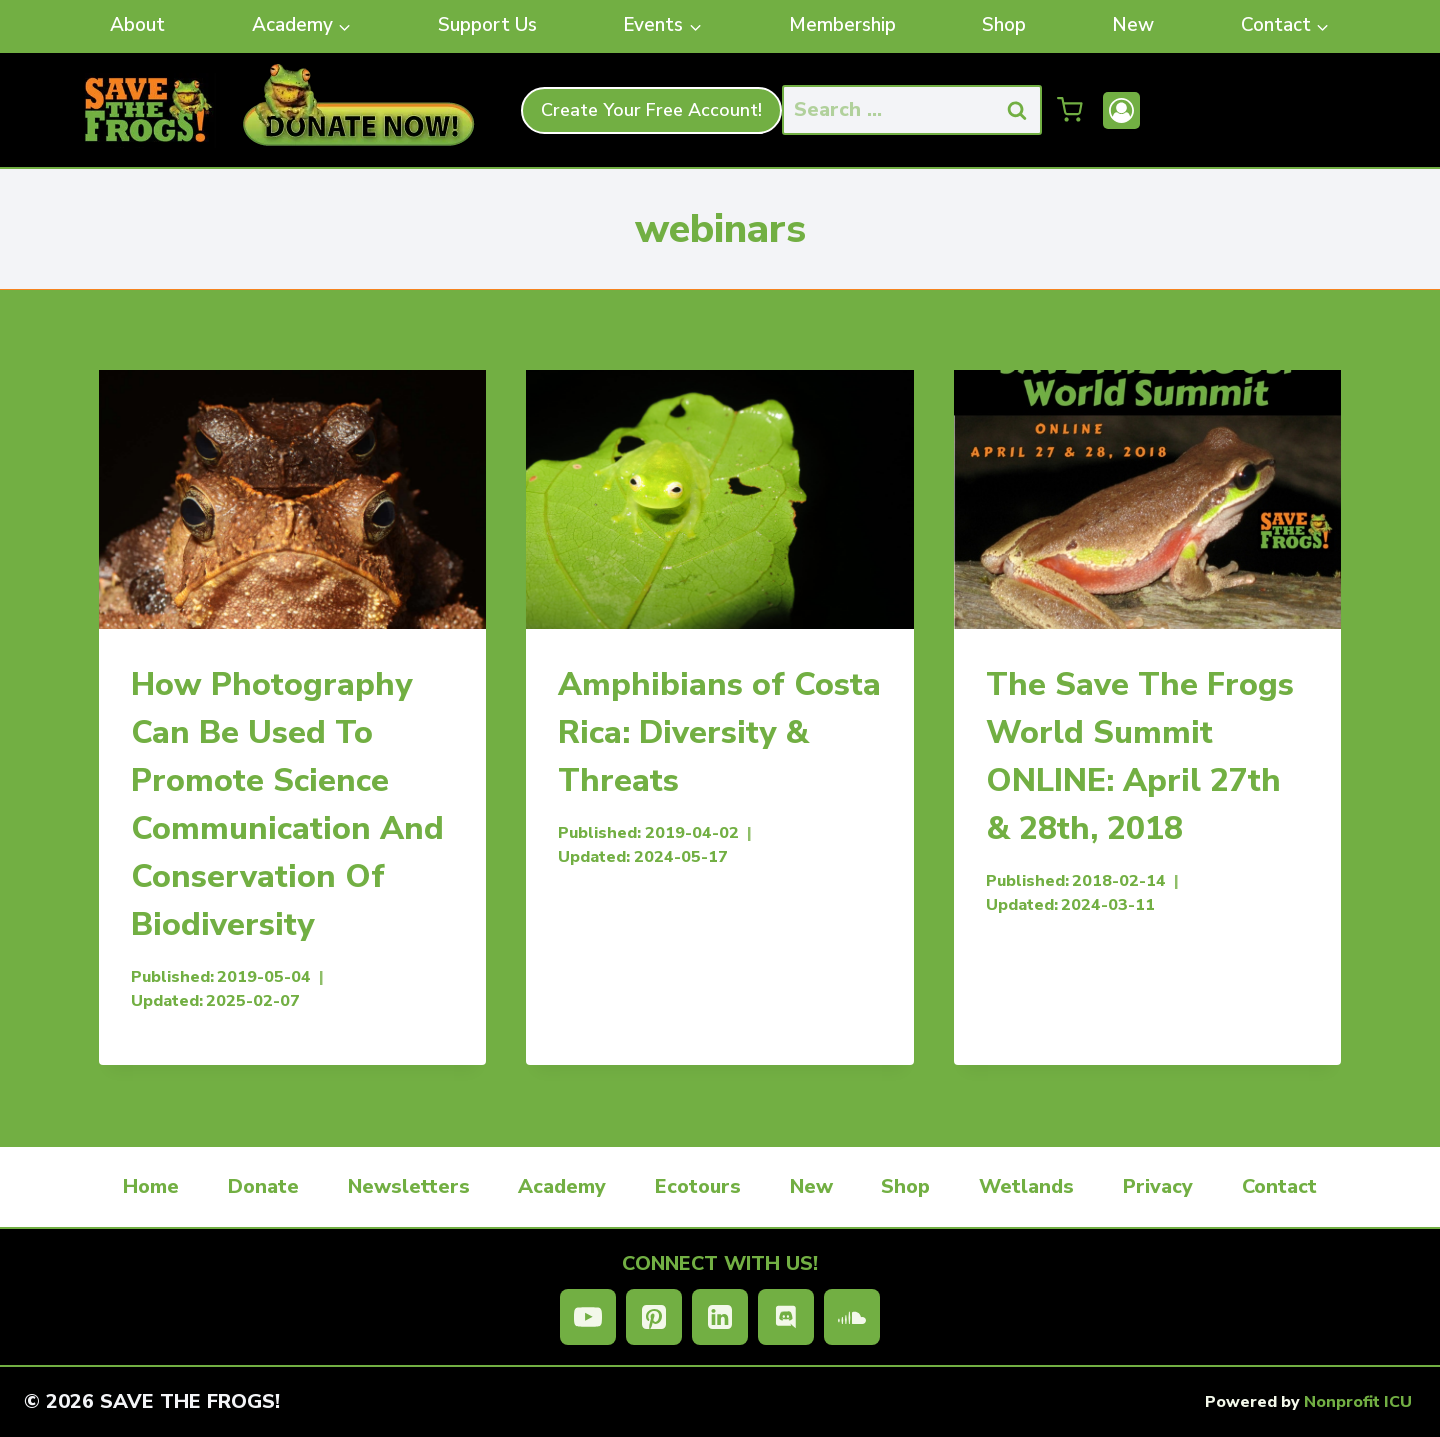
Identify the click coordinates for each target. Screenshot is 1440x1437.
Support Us (487, 25)
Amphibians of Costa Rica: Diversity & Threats (719, 732)
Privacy (1158, 1186)
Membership (842, 25)
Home (151, 1186)
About (137, 25)
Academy (562, 1186)
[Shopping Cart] (1070, 110)
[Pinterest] (654, 1317)
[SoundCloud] (852, 1317)
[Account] (1121, 110)
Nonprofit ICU (1358, 1402)
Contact (1279, 1186)
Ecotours (698, 1186)
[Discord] (786, 1317)
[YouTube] (588, 1317)
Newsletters (409, 1186)
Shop (1004, 25)
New (1133, 25)
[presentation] (292, 499)
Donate (263, 1186)
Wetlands (1026, 1186)
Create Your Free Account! (651, 110)
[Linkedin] (720, 1317)
